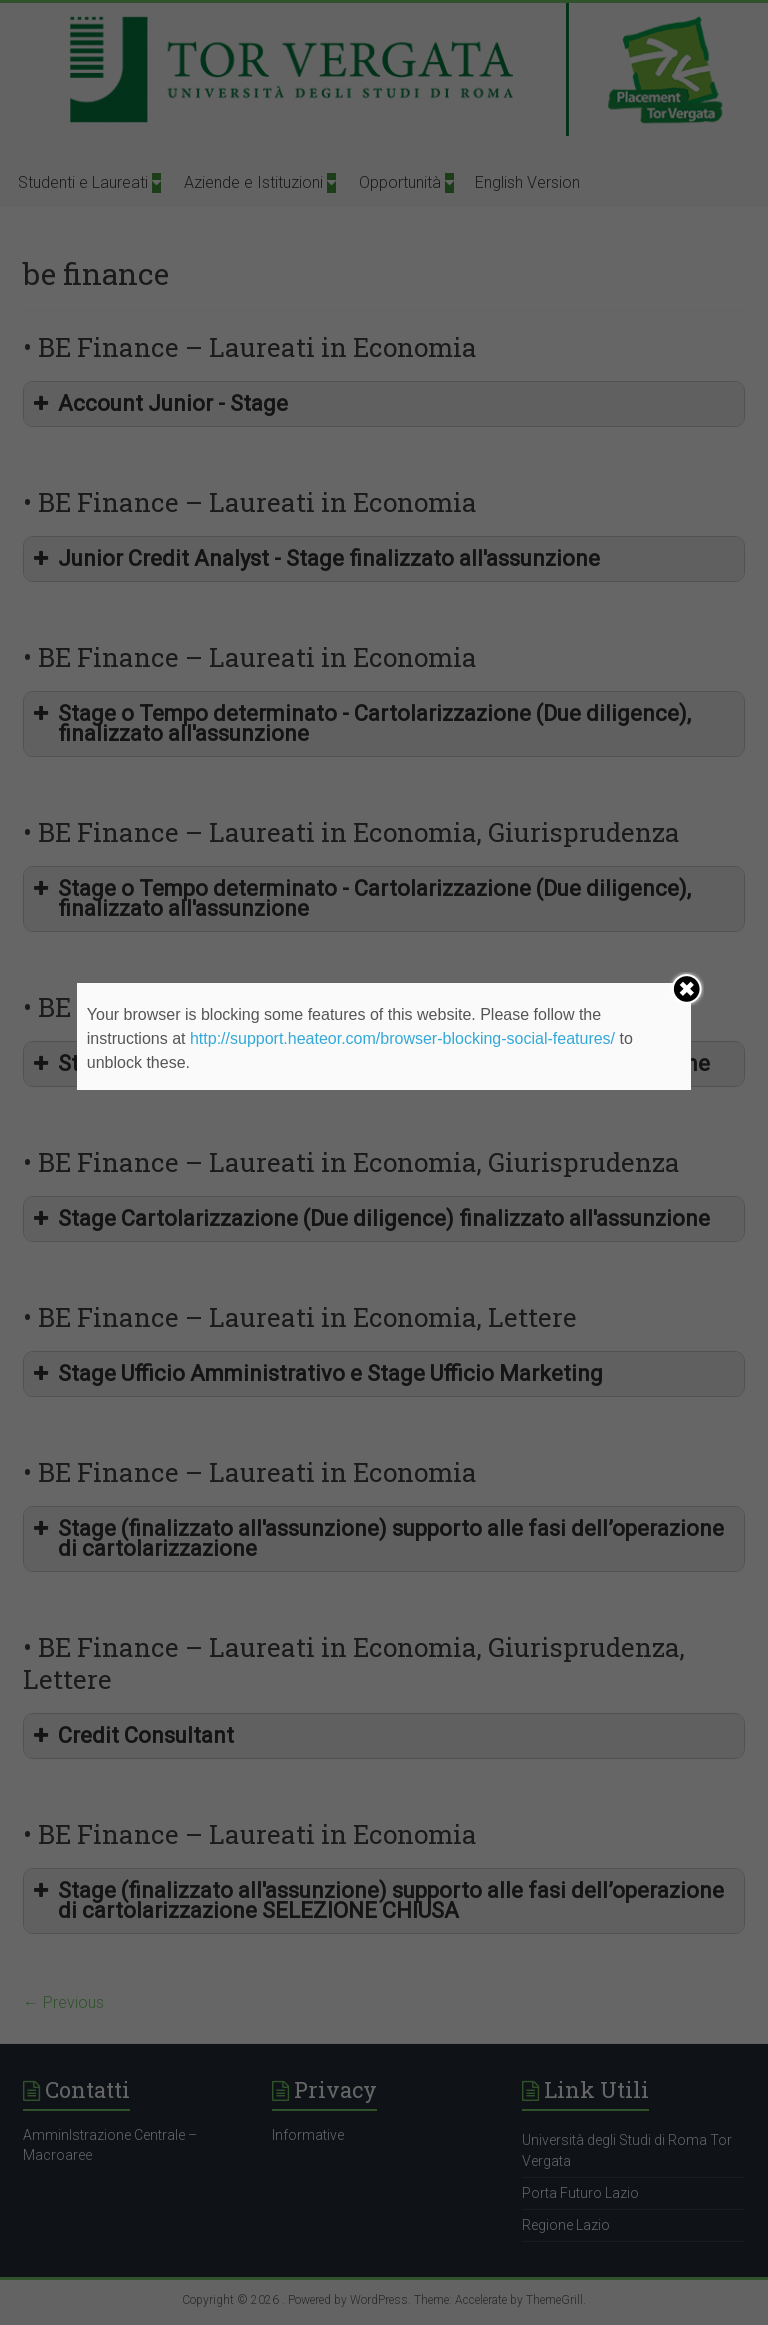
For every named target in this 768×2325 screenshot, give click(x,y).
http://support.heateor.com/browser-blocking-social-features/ (402, 1038)
